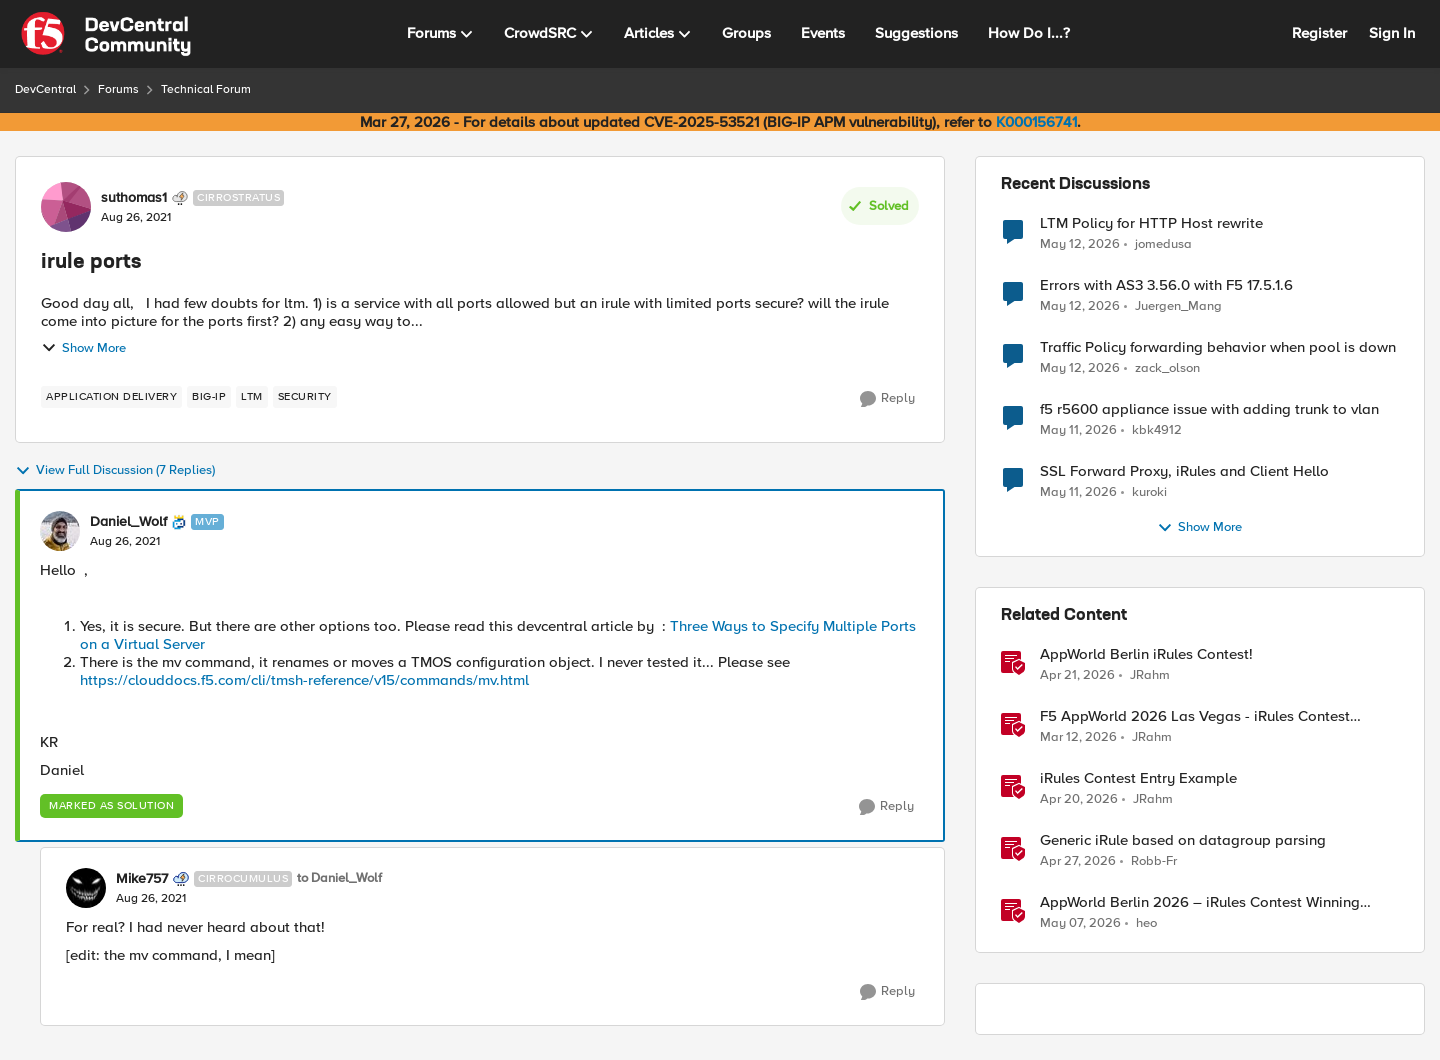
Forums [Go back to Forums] (118, 89)
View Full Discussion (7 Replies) (115, 471)
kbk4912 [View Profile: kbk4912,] (1157, 430)
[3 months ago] (1077, 676)
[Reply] (887, 399)
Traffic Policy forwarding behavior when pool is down (1218, 347)
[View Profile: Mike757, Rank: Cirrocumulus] (86, 888)
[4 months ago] (1078, 738)
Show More (83, 348)
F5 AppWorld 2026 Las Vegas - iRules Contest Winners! (1195, 716)
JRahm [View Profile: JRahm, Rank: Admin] (1150, 675)
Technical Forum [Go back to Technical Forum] (206, 89)
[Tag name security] (305, 397)
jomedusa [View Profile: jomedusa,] (1163, 243)
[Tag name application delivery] (111, 397)
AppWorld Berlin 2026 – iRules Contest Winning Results (1200, 902)
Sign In (1392, 33)
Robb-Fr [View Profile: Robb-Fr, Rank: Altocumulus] (1154, 861)
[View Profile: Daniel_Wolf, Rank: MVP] (60, 531)
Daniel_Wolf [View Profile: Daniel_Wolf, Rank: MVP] (128, 522)
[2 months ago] (1080, 244)
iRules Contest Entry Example (1138, 778)
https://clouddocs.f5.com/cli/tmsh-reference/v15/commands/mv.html (304, 680)
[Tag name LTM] (252, 397)
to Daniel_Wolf (339, 878)
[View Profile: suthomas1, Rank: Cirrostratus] (66, 207)
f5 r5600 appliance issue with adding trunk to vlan (1209, 409)
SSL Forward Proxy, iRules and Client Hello (1184, 471)
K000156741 (1036, 122)
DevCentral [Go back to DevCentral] (45, 89)
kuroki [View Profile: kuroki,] (1149, 492)
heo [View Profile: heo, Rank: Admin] (1146, 923)
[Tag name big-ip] (209, 397)
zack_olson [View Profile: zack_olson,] (1167, 368)
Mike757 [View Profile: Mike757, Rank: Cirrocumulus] (142, 879)
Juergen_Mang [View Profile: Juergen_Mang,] (1178, 306)
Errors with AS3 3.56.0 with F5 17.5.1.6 (1166, 285)
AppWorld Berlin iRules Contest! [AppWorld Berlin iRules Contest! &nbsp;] (1146, 654)
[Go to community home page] (106, 34)
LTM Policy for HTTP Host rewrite (1151, 223)
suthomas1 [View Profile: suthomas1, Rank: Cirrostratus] (134, 198)
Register (1319, 33)
